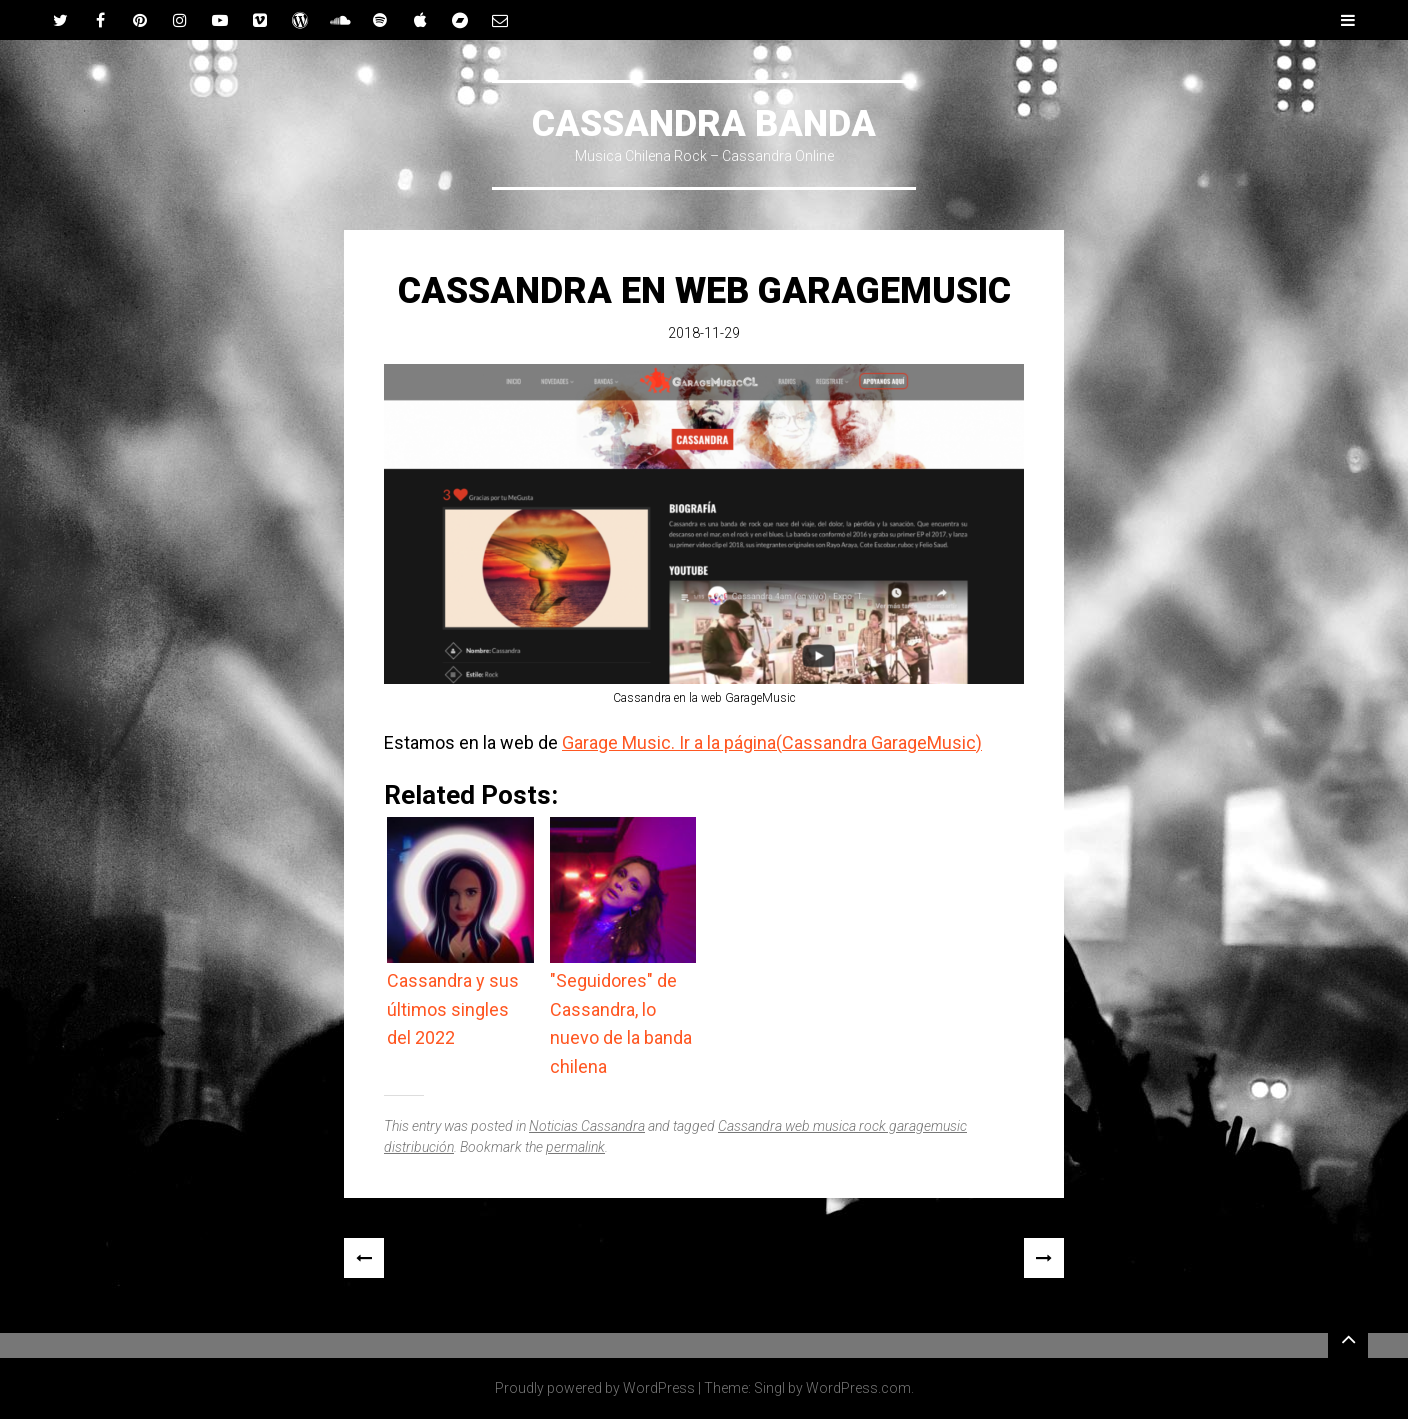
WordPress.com (858, 1388)
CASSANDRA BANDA (704, 124)
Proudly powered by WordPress (595, 1388)
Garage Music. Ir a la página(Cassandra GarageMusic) (772, 742)
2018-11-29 (704, 333)
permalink (575, 1147)
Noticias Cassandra (587, 1126)
